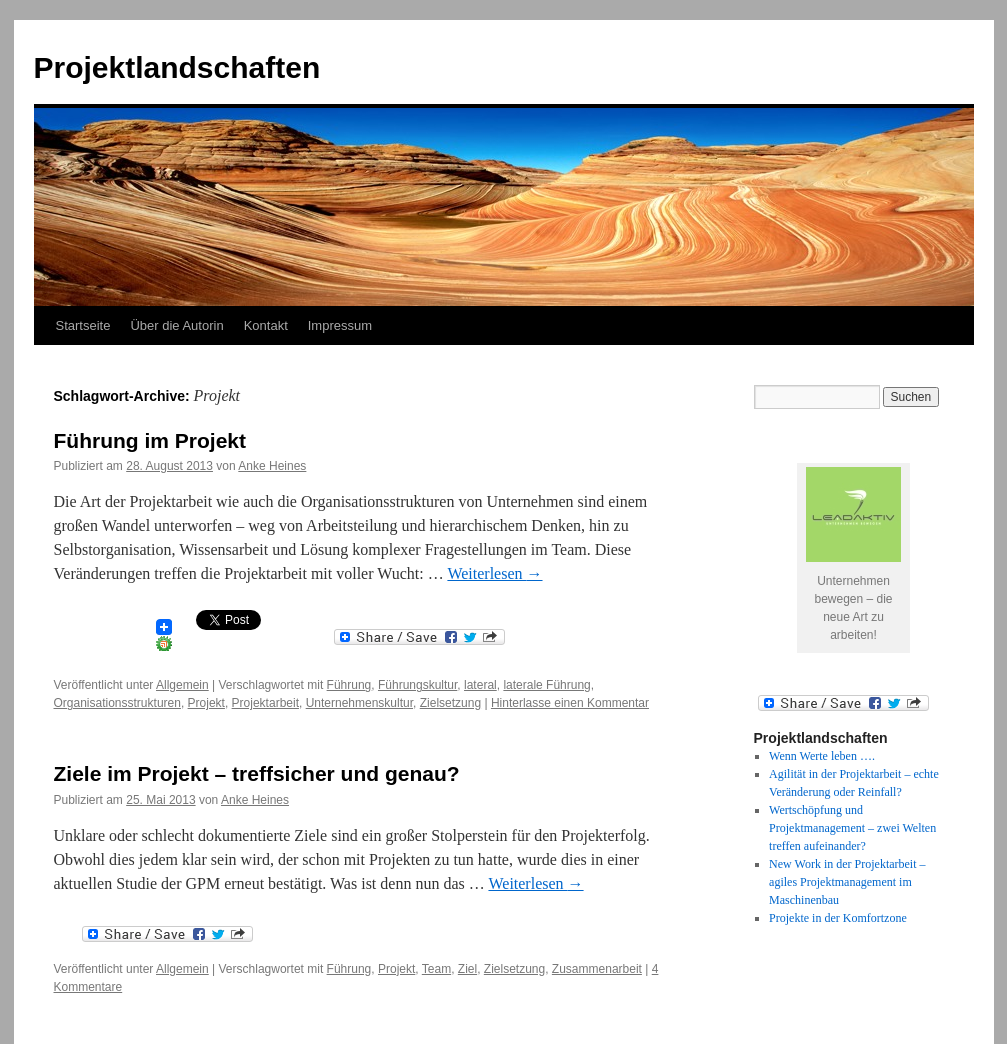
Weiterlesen (494, 573)
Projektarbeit (265, 703)
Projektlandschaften (177, 67)
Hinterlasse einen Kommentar (570, 703)
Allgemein (182, 685)
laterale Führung (546, 685)
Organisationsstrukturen (117, 703)
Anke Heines (272, 466)
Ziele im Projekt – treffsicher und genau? (257, 773)
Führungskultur (417, 685)
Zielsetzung (450, 703)
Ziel (467, 969)
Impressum (340, 325)
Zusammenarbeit (597, 969)
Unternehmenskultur (359, 703)
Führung (349, 685)
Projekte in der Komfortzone (838, 918)
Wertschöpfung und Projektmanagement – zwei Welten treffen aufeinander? (852, 828)
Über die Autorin (176, 325)
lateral (480, 685)
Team (436, 969)
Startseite (83, 325)
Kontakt (266, 325)
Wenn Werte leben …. (822, 756)
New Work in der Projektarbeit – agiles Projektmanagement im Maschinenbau (847, 882)
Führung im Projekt (150, 440)
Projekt (206, 703)
